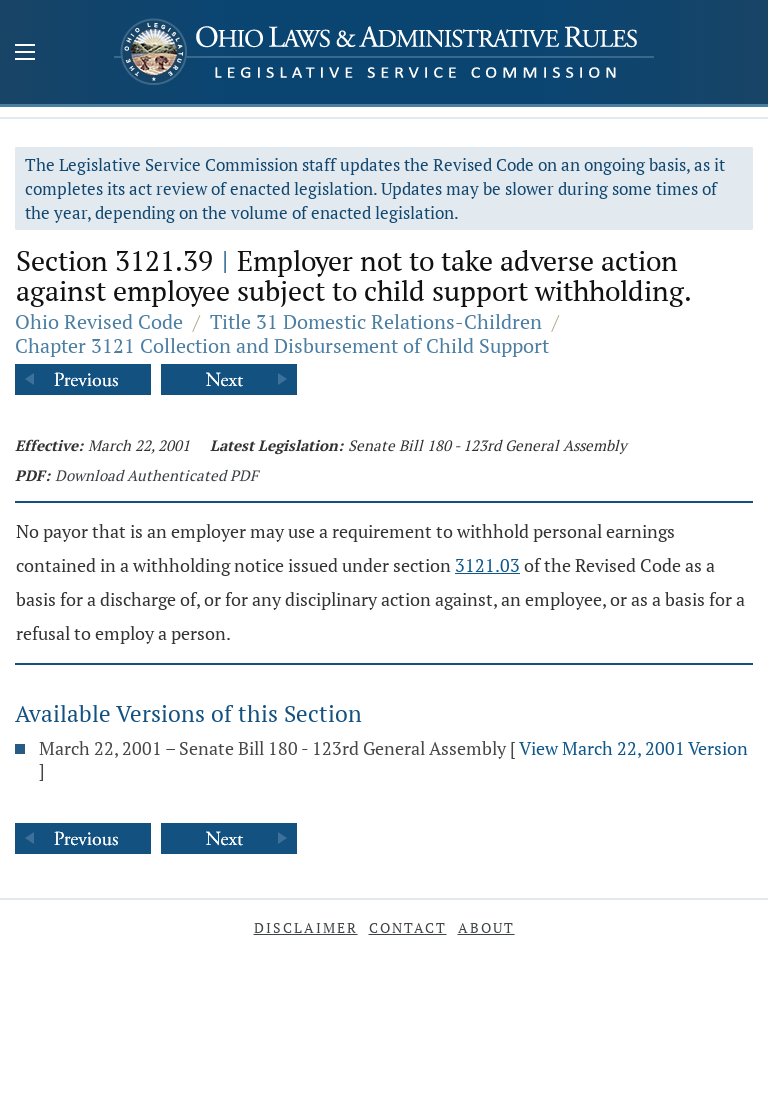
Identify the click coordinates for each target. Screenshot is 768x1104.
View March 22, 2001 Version (633, 748)
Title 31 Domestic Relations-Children (376, 321)
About (486, 927)
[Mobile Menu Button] (25, 54)
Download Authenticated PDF (156, 475)
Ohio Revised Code (99, 321)
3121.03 (487, 565)
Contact (408, 927)
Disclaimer (306, 927)
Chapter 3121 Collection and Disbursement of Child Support (282, 345)
